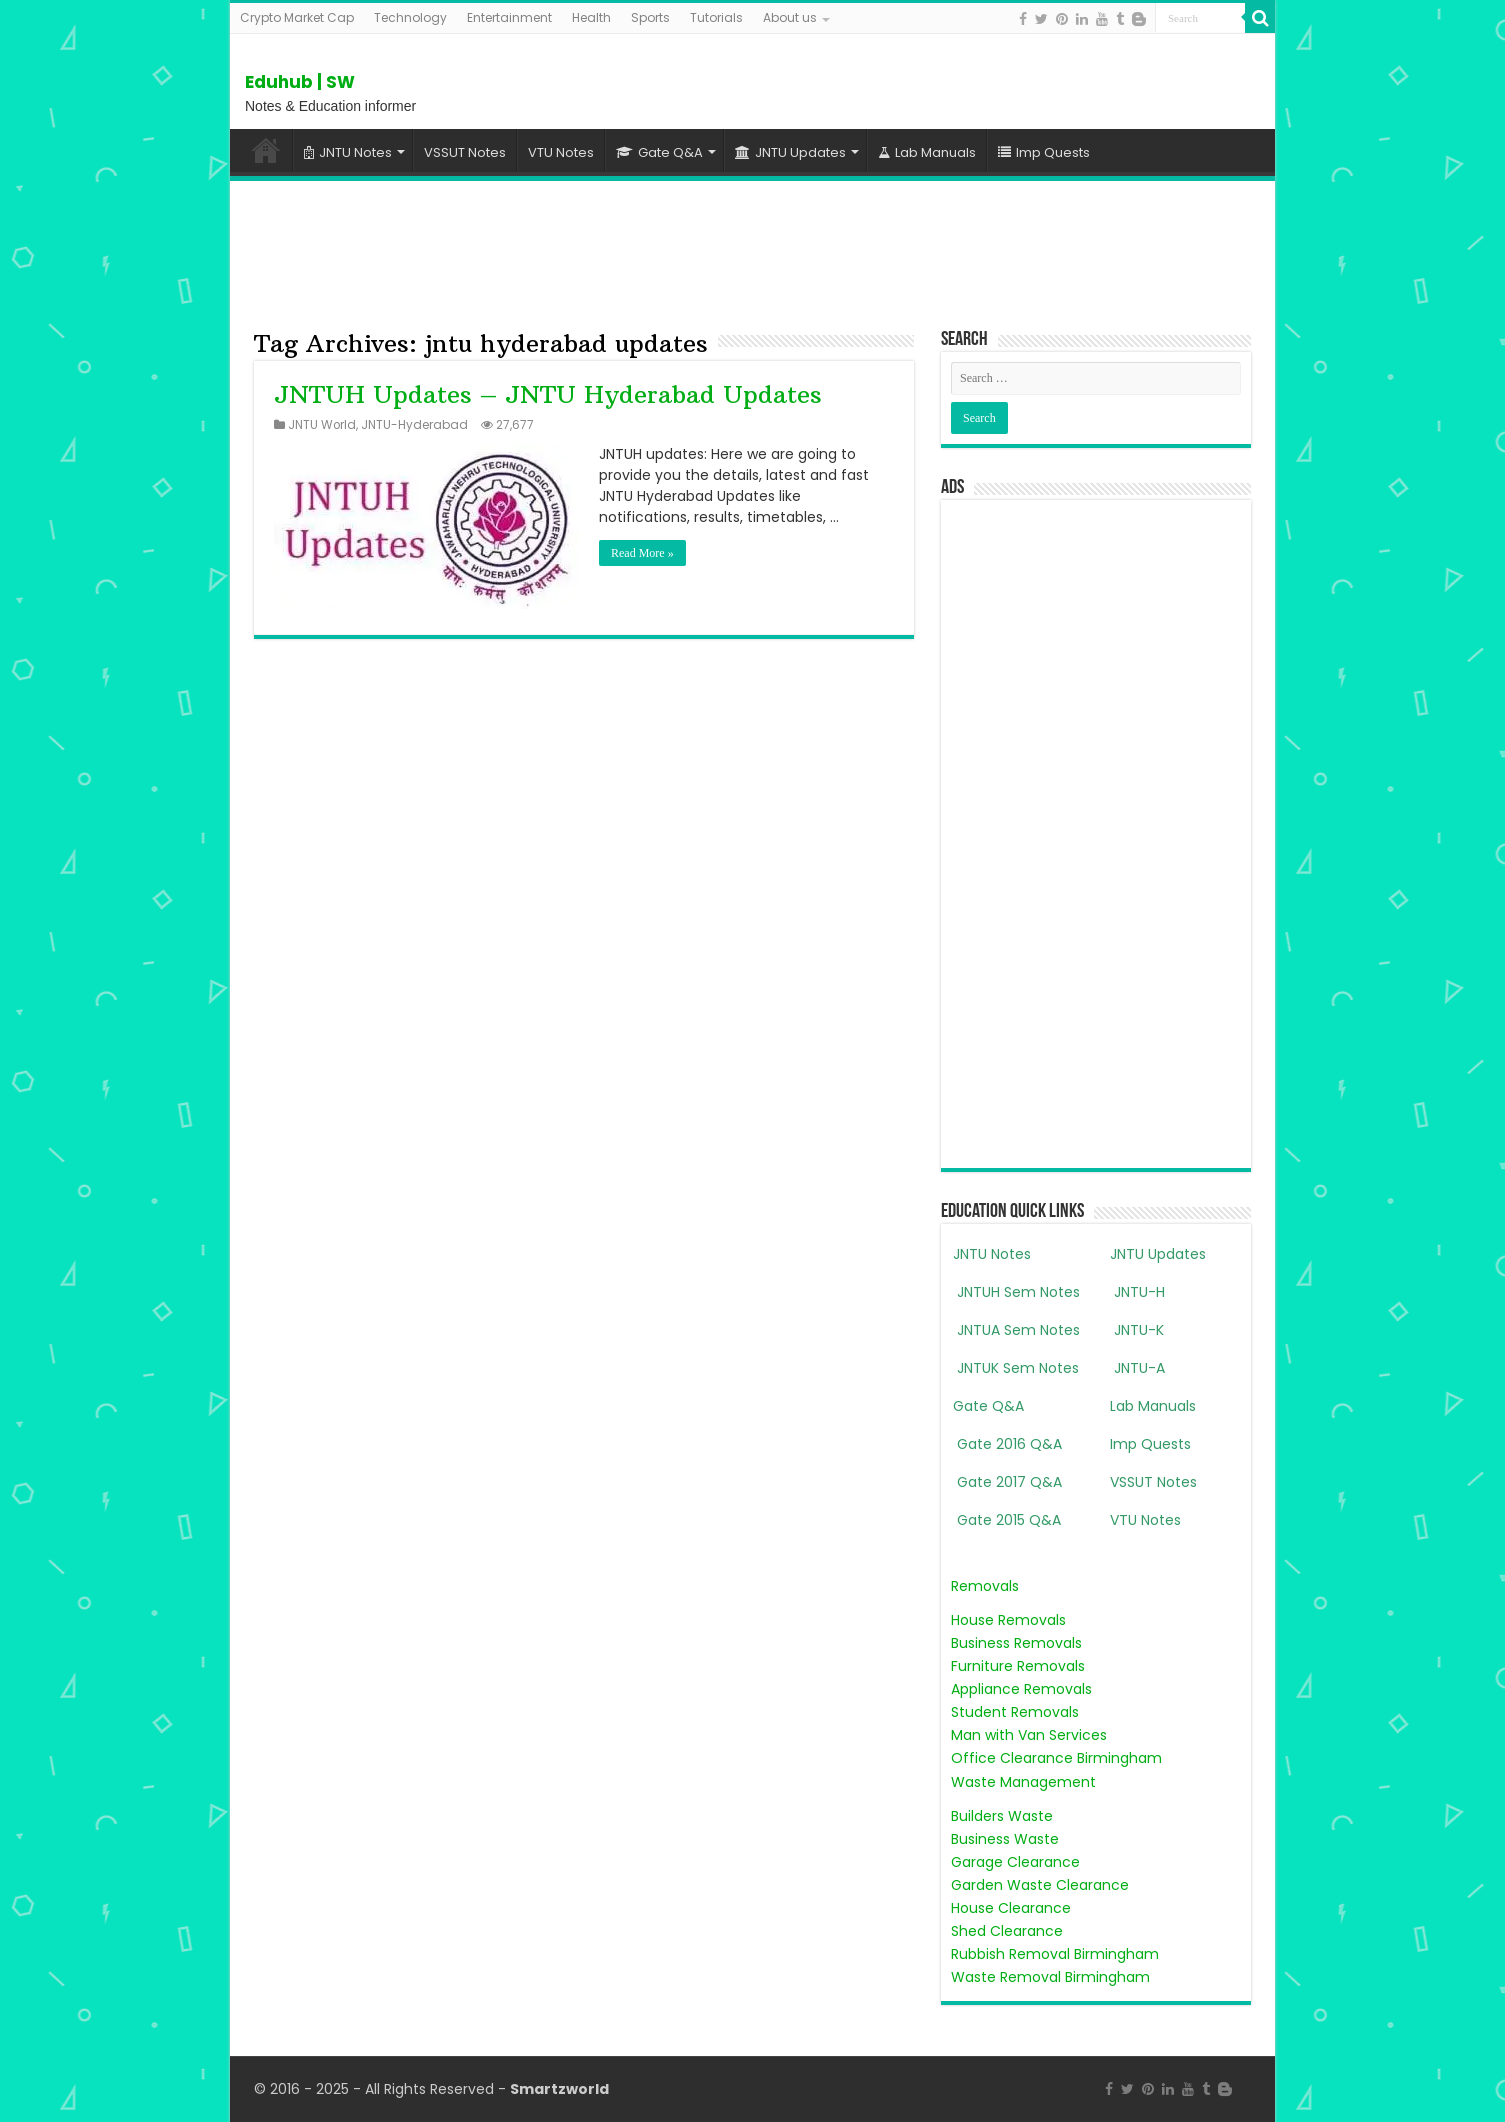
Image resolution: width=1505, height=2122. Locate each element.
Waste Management (1023, 1782)
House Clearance (1011, 1908)
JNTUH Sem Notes (1016, 1292)
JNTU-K (1137, 1330)
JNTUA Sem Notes (1016, 1330)
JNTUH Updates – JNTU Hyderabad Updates (548, 394)
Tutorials (716, 17)
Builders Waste (1002, 1816)
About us (790, 17)
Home (266, 150)
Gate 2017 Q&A (1007, 1482)
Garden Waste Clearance (1040, 1885)
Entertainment (509, 17)
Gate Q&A (659, 152)
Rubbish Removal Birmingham (1055, 1954)
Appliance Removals (1021, 1689)
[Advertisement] (753, 251)
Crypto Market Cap (297, 17)
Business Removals (1016, 1643)
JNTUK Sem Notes (1016, 1368)
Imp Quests (1044, 152)
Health (591, 17)
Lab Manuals (927, 152)
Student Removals (1015, 1712)
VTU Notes (561, 152)
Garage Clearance (1015, 1862)
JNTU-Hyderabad (414, 425)
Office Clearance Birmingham (1056, 1758)
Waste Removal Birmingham (1050, 1977)
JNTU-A (1137, 1368)
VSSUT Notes (465, 152)
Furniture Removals (1018, 1666)
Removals (985, 1586)
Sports (650, 17)
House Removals (1008, 1620)
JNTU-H (1137, 1292)
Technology (410, 17)
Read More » (642, 553)
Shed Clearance (1007, 1931)
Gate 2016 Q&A (1007, 1444)
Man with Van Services (1029, 1735)
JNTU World (322, 425)
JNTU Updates (790, 152)
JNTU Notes (348, 152)
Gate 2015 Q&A (1007, 1520)
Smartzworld (559, 2089)
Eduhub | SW (300, 82)
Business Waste (1005, 1839)
